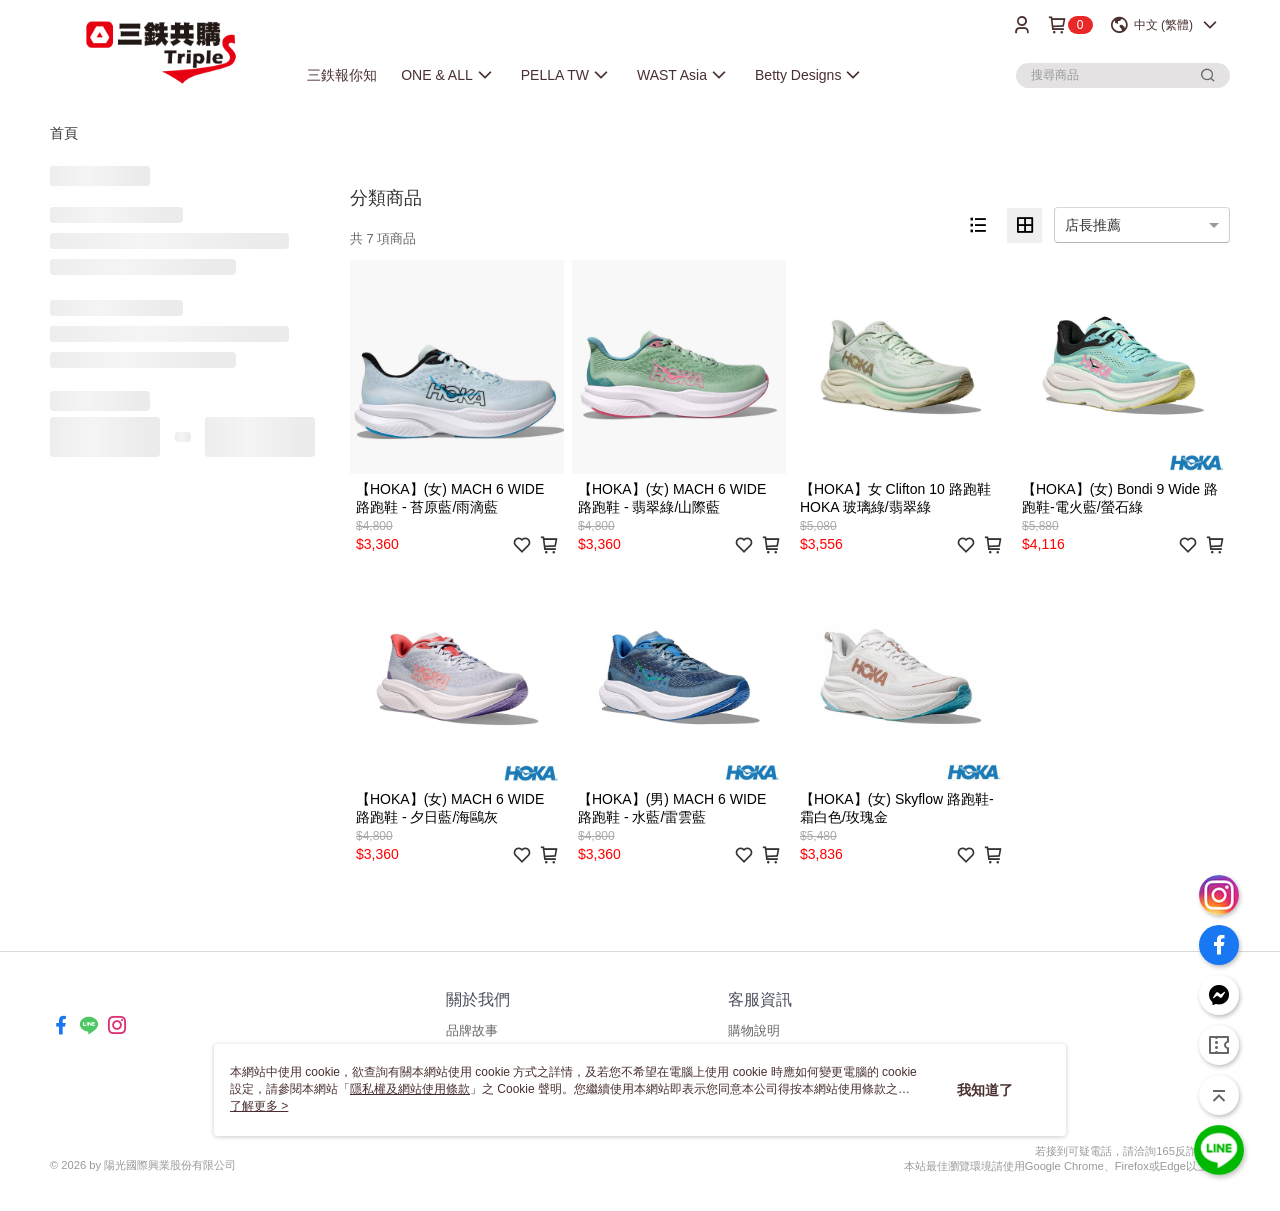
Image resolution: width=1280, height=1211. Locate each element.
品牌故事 (472, 1030)
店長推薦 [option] (1093, 225)
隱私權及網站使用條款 (410, 1089)
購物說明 (754, 1030)
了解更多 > (259, 1106)
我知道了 (985, 1090)
